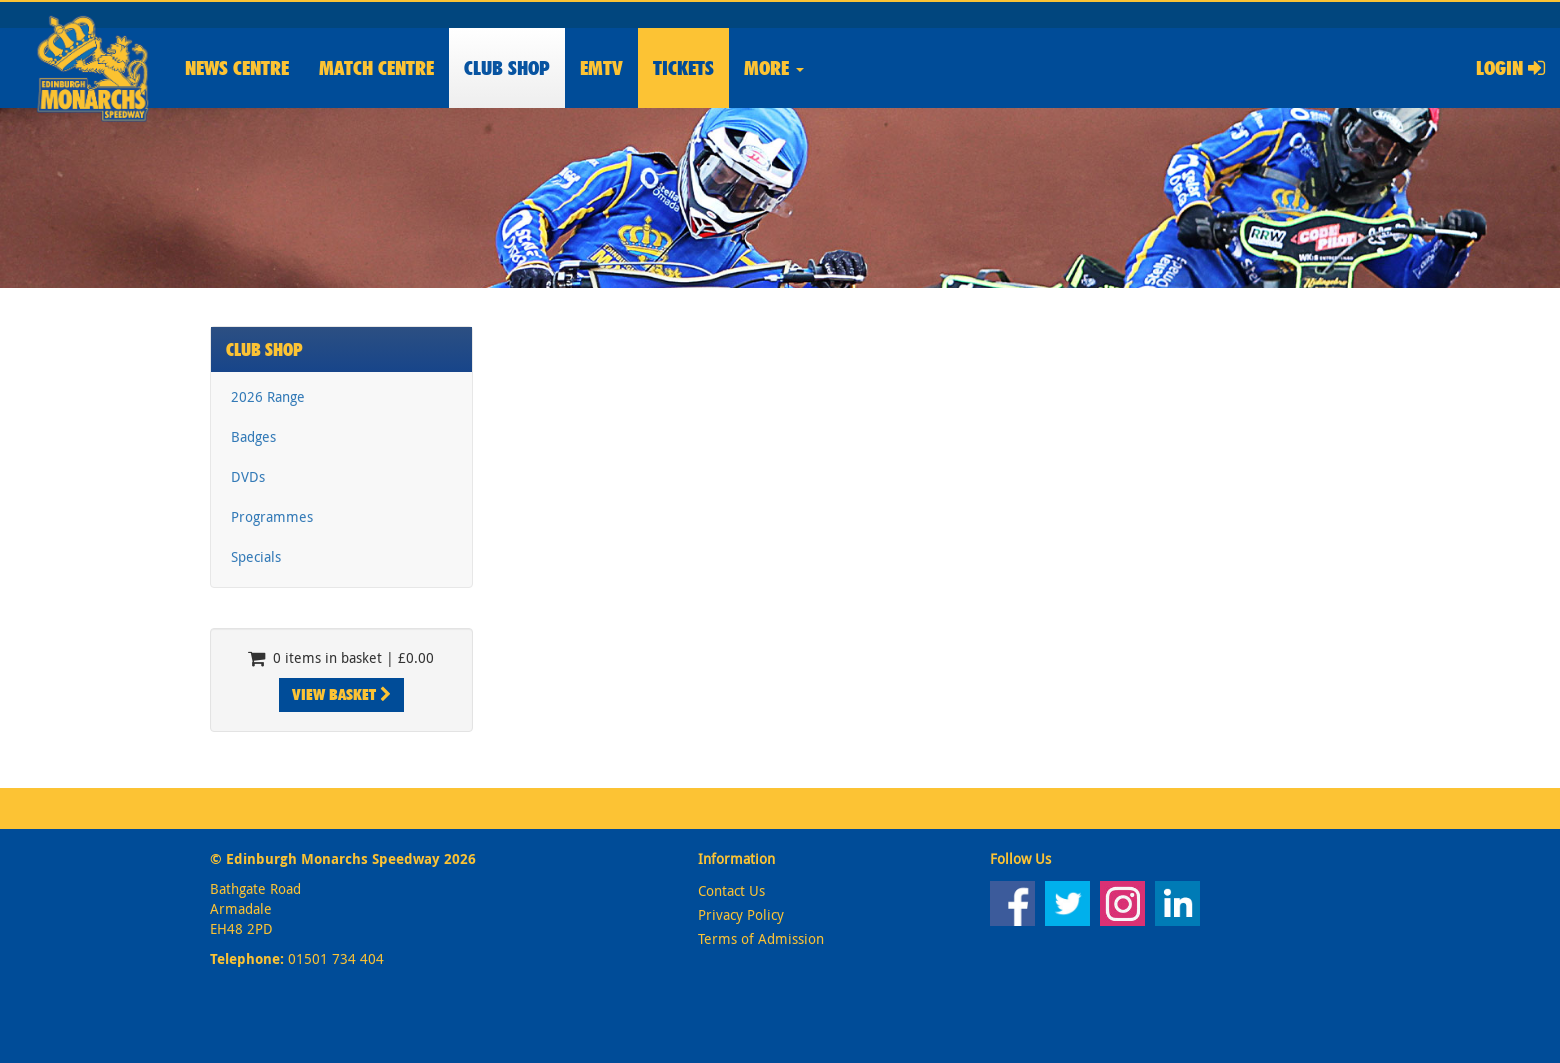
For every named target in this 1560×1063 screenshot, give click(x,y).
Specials (256, 556)
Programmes (272, 516)
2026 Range (268, 396)
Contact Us (731, 890)
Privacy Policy (741, 914)
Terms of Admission (761, 938)
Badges (253, 436)
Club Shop (264, 349)
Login (1510, 68)
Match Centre (376, 68)
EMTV (601, 68)
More (774, 68)
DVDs (248, 476)
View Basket (341, 694)
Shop (507, 68)
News (237, 68)
